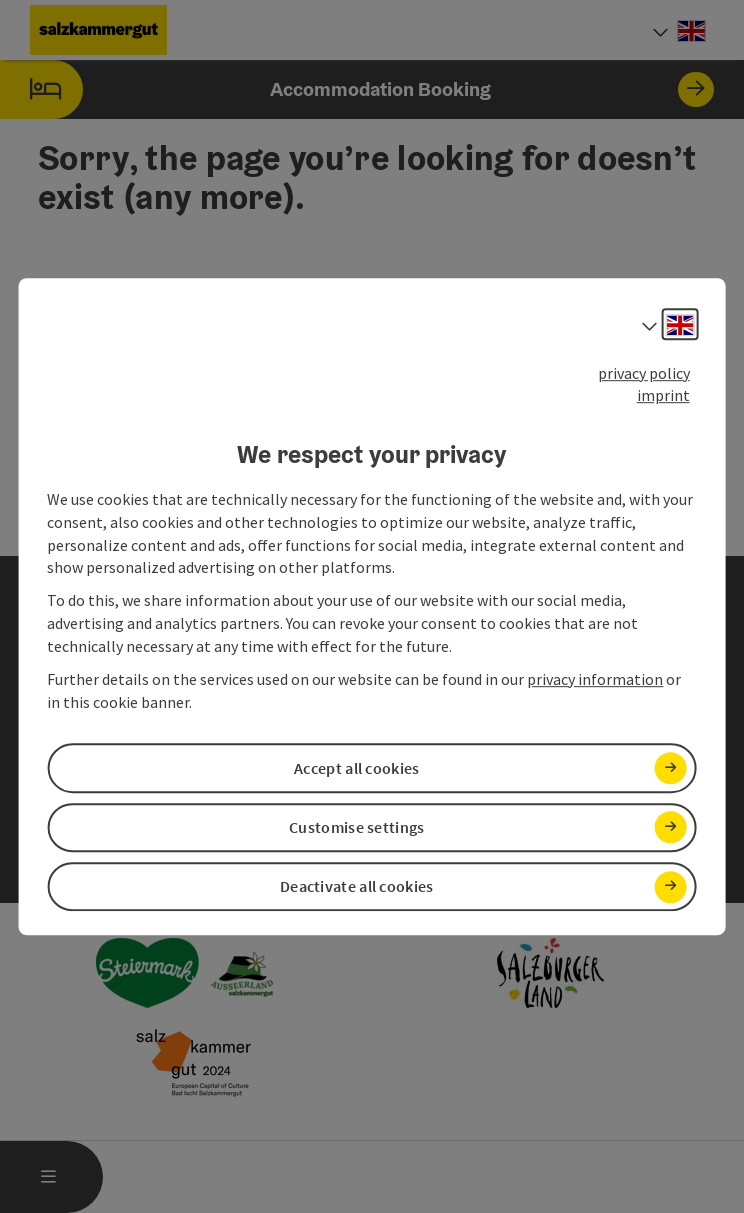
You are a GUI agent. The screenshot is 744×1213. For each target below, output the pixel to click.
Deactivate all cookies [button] (357, 886)
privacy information (595, 679)
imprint (663, 396)
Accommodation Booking (357, 89)
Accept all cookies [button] (356, 768)
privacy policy (644, 373)
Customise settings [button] (356, 827)
